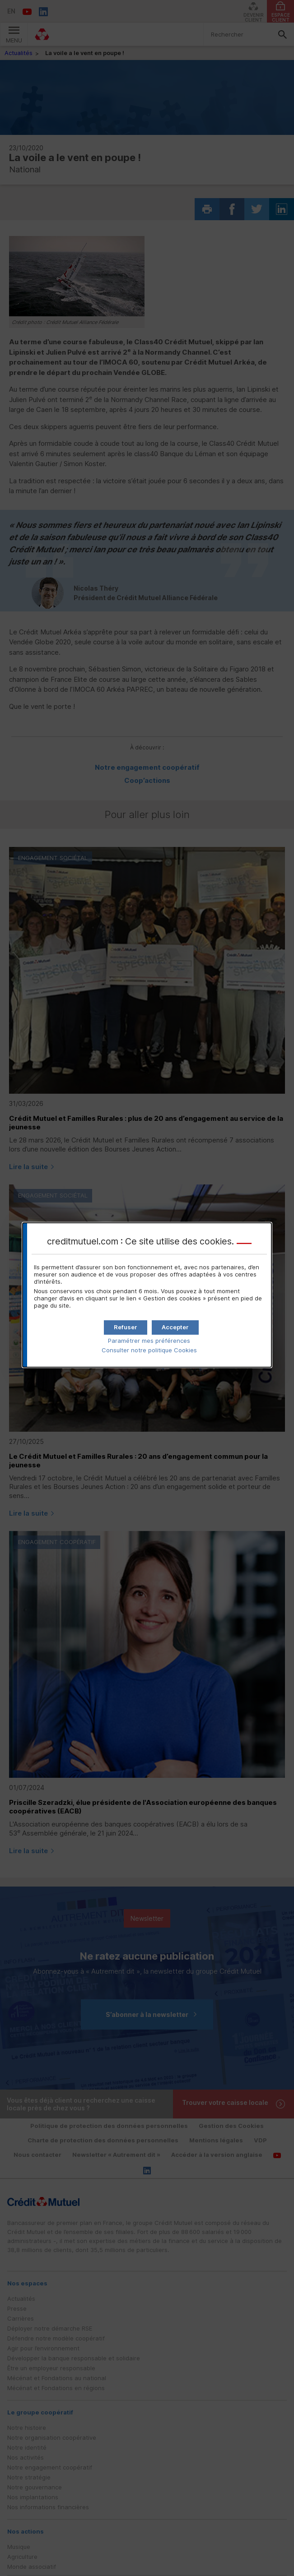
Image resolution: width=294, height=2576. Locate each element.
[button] (175, 1327)
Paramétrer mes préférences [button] (149, 1340)
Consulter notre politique (149, 1350)
